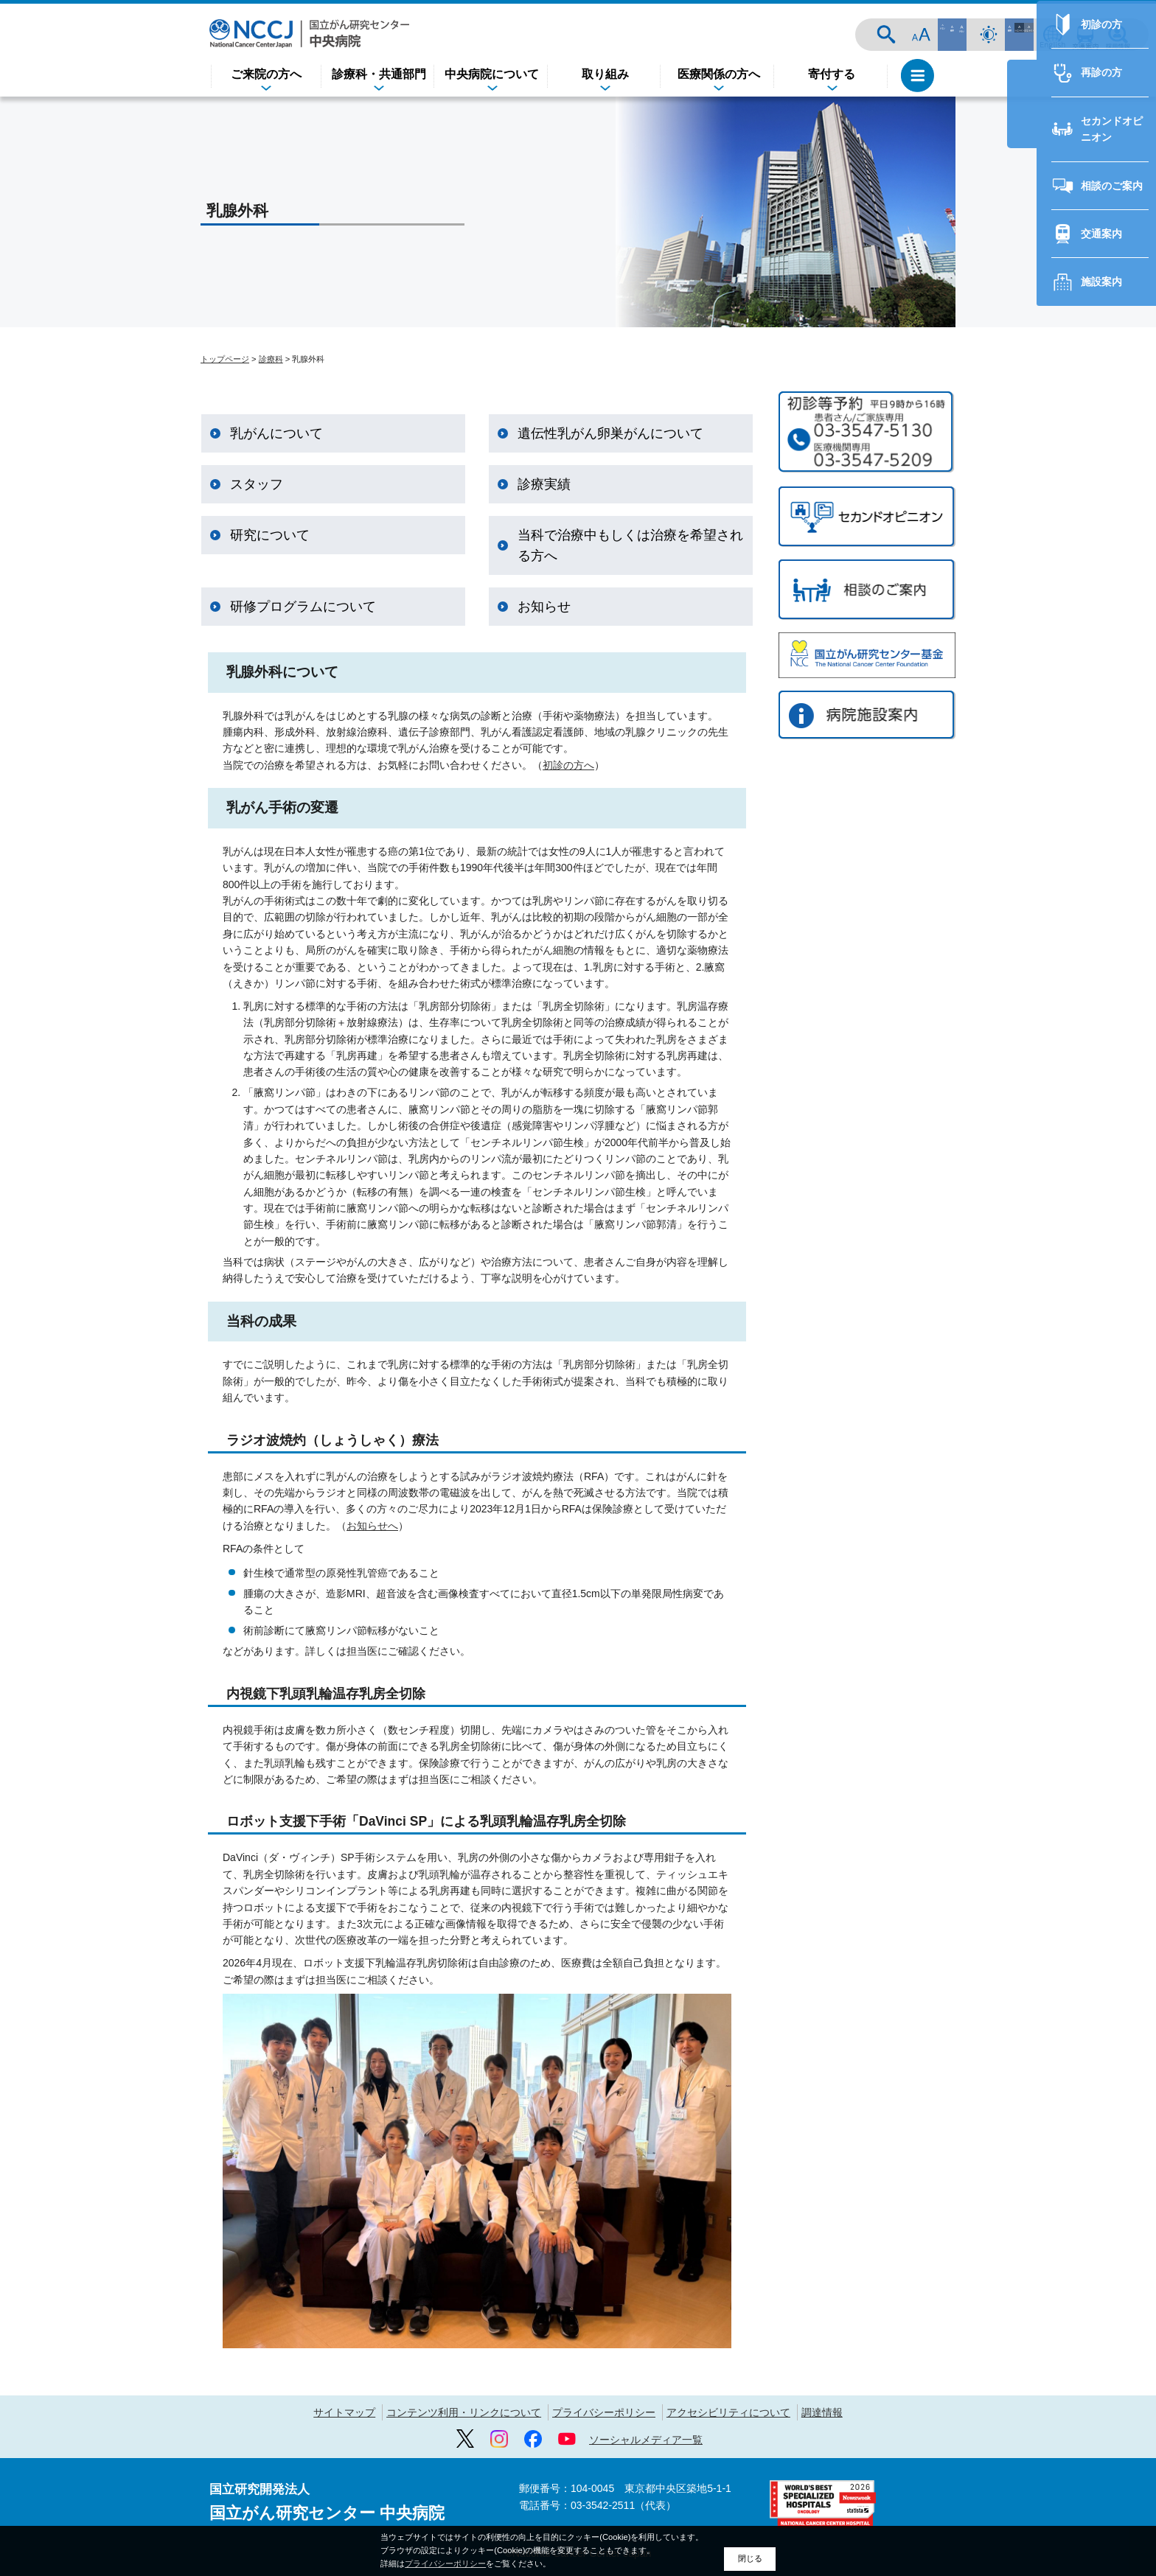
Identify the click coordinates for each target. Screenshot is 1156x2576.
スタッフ (256, 484)
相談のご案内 (1062, 1139)
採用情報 (1117, 34)
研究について (270, 535)
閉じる (750, 2558)
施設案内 (1051, 1235)
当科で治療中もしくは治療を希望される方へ (630, 545)
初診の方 (1051, 995)
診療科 (271, 359)
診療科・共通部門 (379, 74)
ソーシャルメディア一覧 (646, 2440)
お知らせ (544, 606)
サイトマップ (344, 2412)
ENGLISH (1053, 34)
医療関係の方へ (719, 74)
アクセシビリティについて (728, 2412)
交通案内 (1085, 34)
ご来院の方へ (266, 74)
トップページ (225, 359)
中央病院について (492, 74)
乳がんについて (276, 433)
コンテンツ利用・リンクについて (463, 2412)
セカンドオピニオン (1077, 1091)
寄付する (831, 74)
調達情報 (822, 2412)
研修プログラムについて (303, 606)
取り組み (605, 74)
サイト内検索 (943, 34)
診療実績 (544, 484)
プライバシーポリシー (603, 2412)
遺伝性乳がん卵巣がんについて (610, 433)
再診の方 (1051, 1043)
